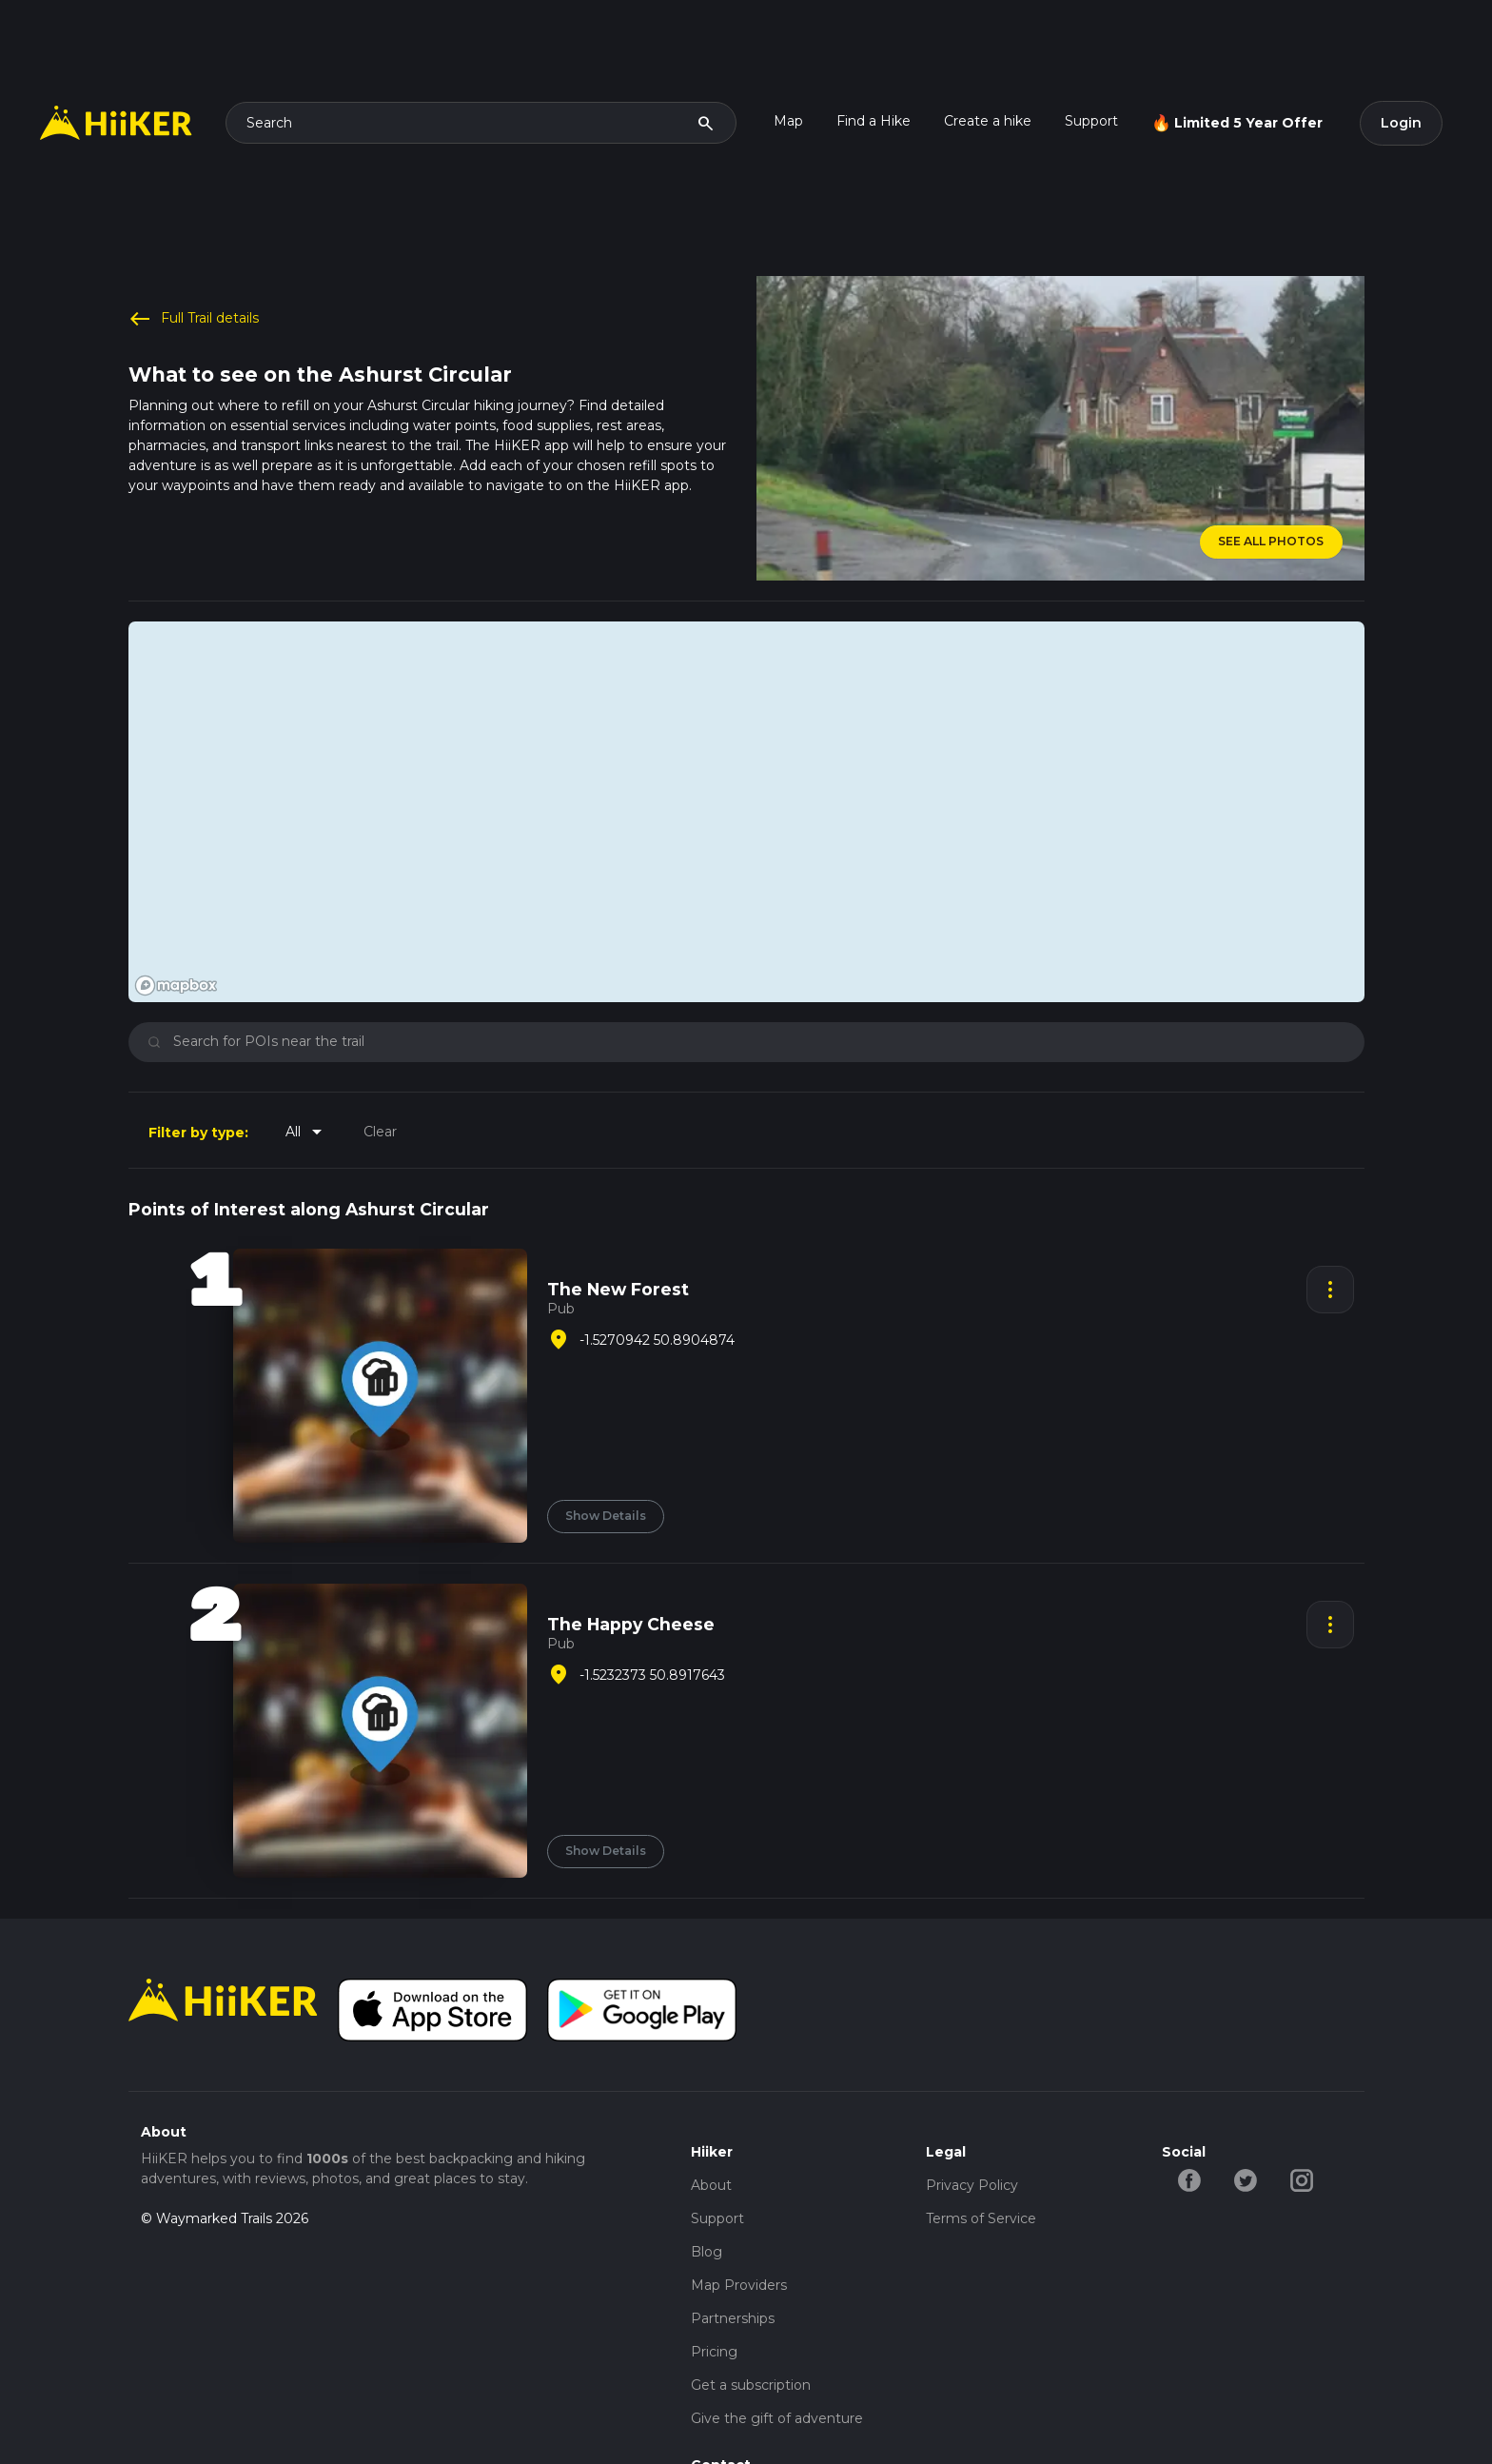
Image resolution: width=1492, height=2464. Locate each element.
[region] (746, 811)
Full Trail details (194, 319)
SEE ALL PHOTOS (1271, 541)
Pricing (714, 2351)
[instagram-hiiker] (1302, 2178)
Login (1401, 122)
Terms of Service (981, 2218)
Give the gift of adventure (777, 2418)
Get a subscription (751, 2385)
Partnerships (733, 2318)
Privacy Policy (972, 2185)
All (306, 1131)
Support (1091, 120)
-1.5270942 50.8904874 (657, 1340)
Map (788, 120)
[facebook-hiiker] (1190, 2178)
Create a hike (987, 120)
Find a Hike (873, 120)
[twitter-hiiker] (1246, 2178)
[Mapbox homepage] (176, 985)
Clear (380, 1131)
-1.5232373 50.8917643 (652, 1675)
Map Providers (739, 2285)
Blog (706, 2251)
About (711, 2185)
